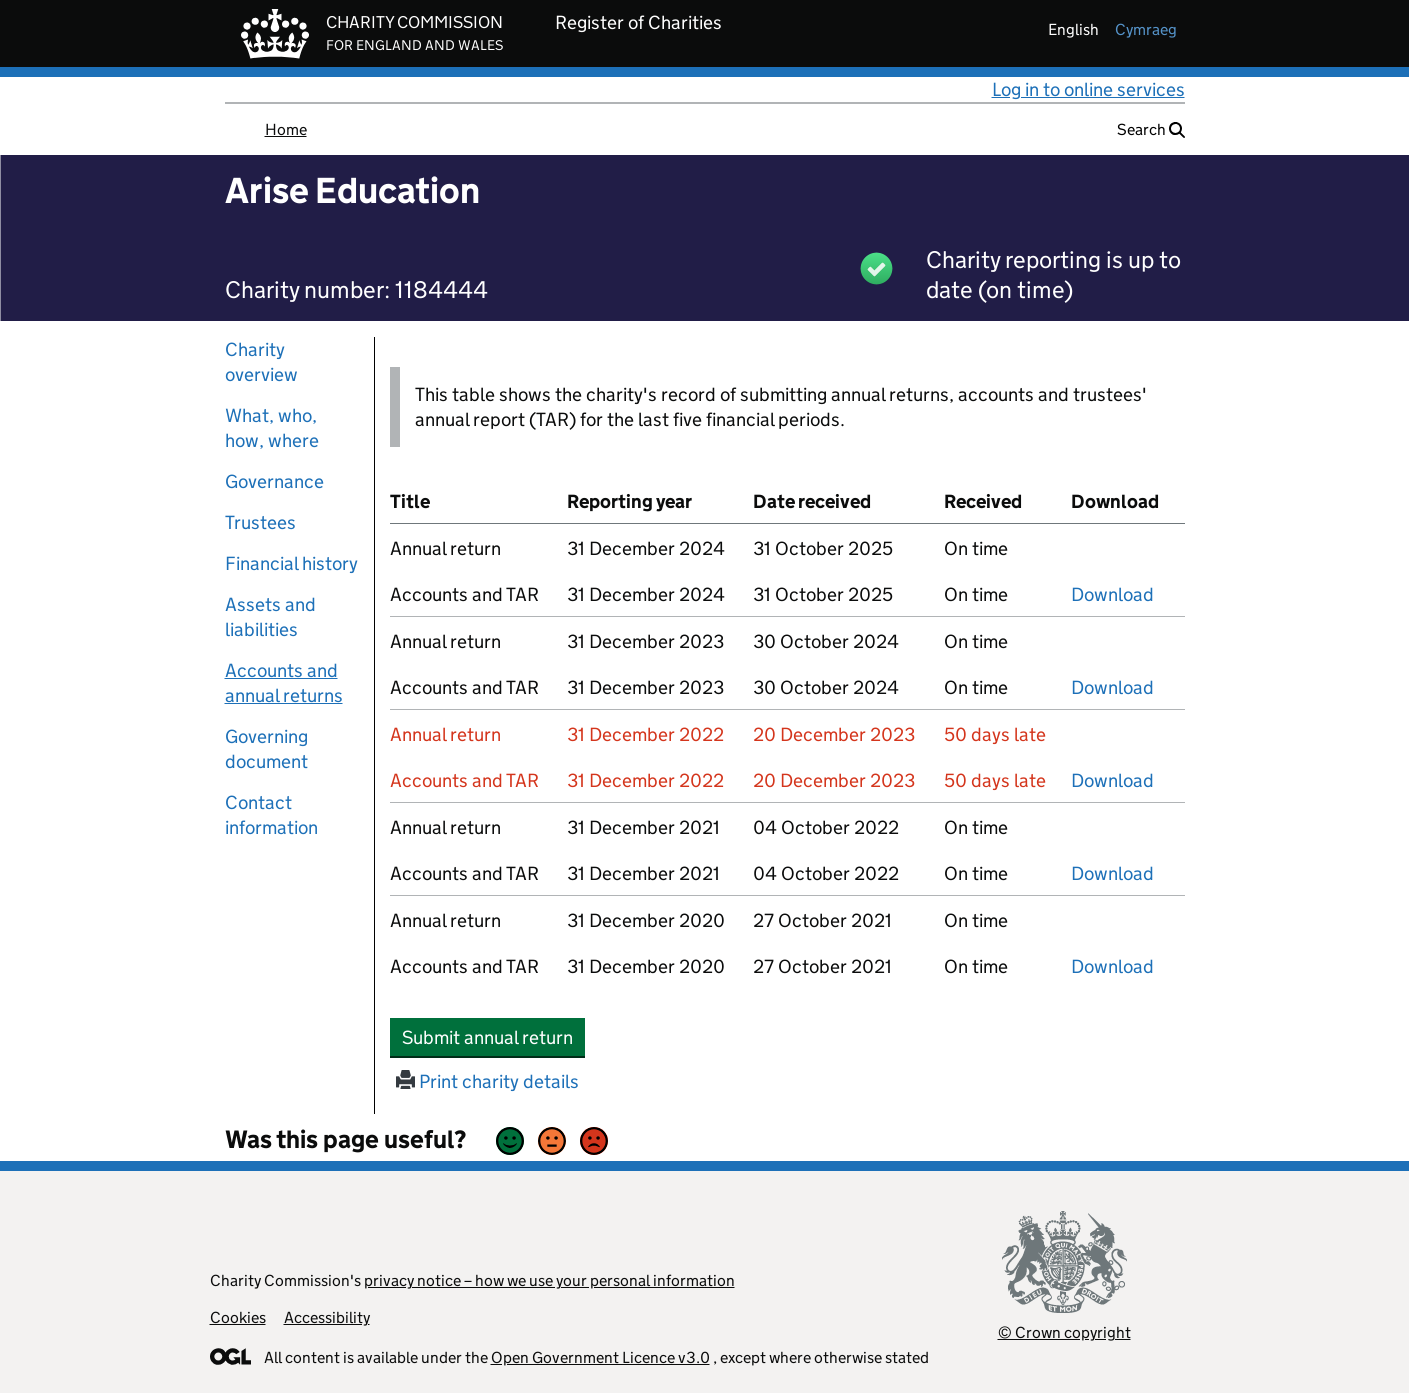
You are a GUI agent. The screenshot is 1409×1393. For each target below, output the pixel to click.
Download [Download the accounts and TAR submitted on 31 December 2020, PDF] (1112, 966)
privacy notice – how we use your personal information (549, 1280)
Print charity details (487, 1081)
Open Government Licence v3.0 (600, 1357)
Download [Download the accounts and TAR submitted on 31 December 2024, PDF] (1112, 594)
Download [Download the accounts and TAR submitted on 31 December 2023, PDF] (1112, 687)
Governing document (266, 749)
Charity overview (261, 362)
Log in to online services (1088, 89)
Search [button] (1151, 129)
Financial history (291, 563)
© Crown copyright (1064, 1332)
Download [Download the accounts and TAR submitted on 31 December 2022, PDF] (1112, 780)
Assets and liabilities (270, 617)
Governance (274, 481)
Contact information (271, 815)
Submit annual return (493, 1037)
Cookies (238, 1317)
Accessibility (327, 1317)
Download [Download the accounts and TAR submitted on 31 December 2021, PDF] (1112, 873)
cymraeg (1146, 29)
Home (286, 129)
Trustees (260, 522)
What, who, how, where (272, 428)
